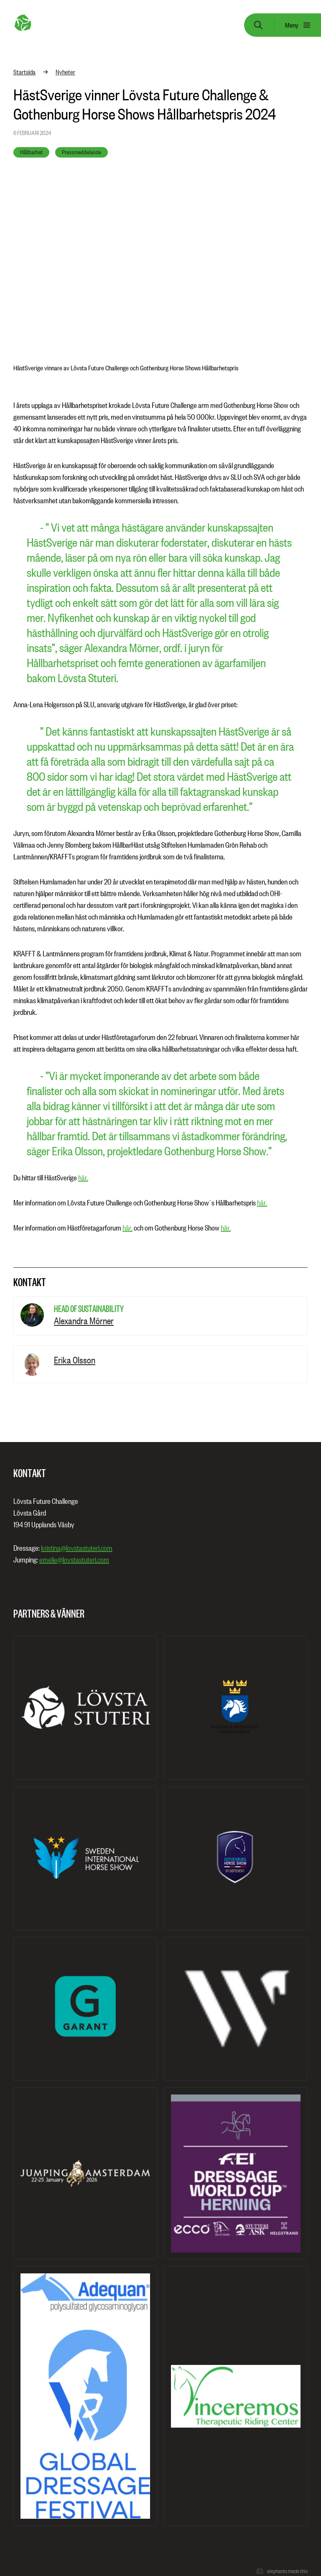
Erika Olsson (74, 1360)
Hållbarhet (31, 152)
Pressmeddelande (81, 152)
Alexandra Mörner (84, 1321)
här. (83, 1177)
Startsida (24, 71)
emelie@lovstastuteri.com (74, 1559)
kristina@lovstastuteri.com (76, 1548)
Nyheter (65, 71)
